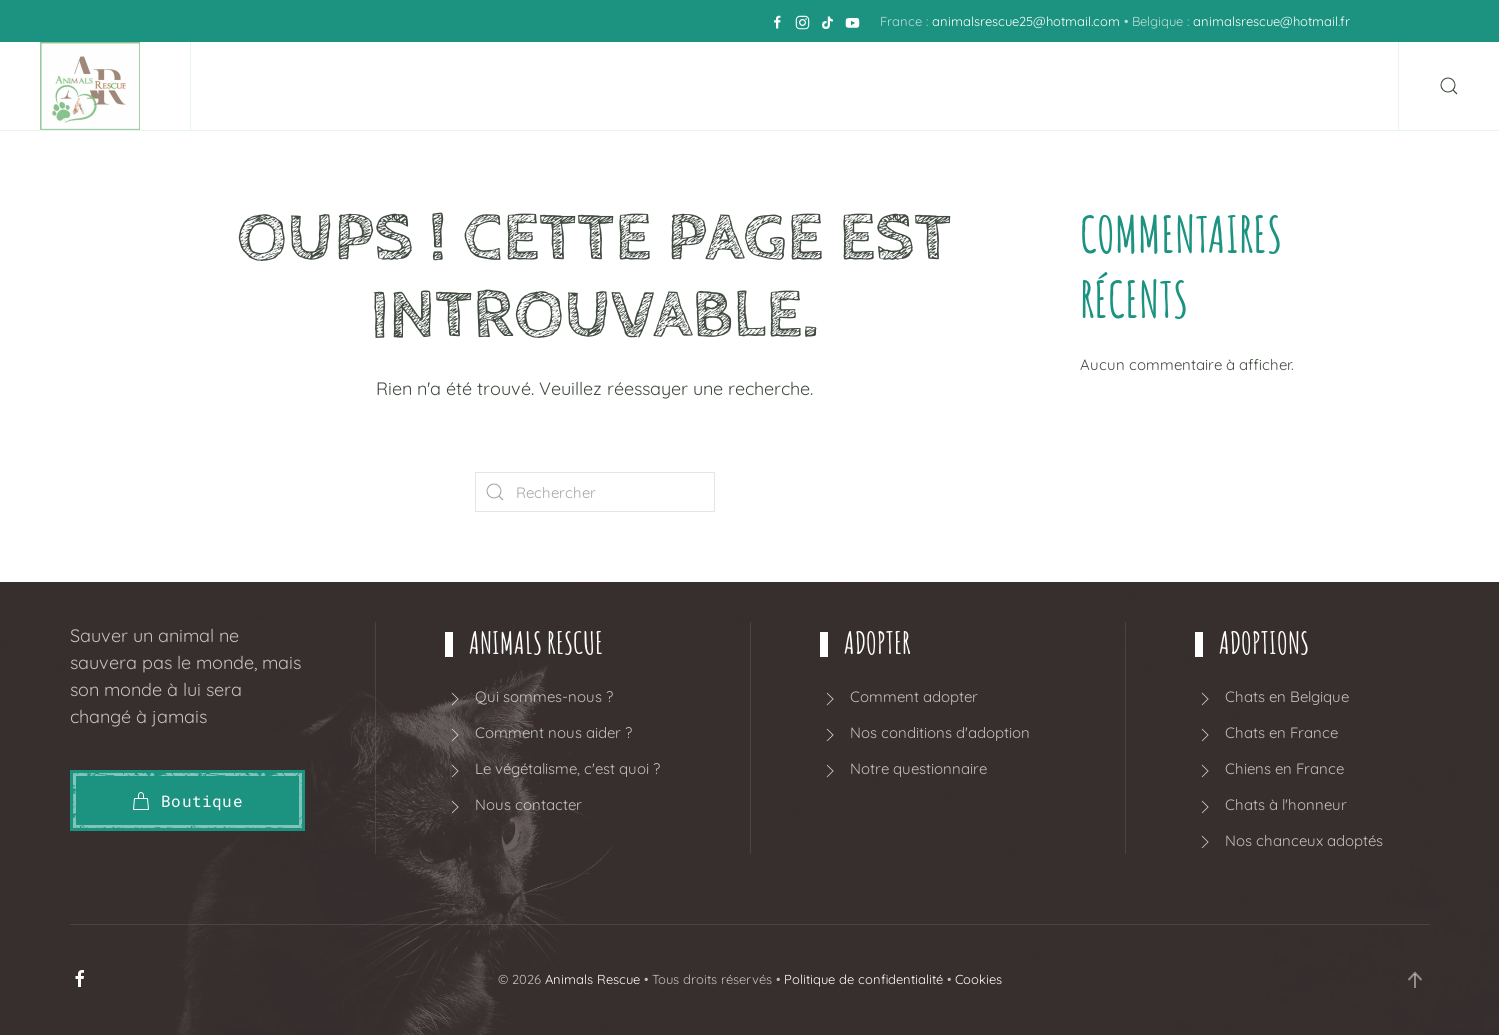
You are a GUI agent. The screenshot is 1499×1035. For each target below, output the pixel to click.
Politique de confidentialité (863, 979)
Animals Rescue (592, 979)
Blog (1234, 86)
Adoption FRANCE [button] (976, 86)
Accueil (275, 86)
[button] (1449, 86)
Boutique (1138, 86)
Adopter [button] (578, 86)
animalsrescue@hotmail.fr (1271, 21)
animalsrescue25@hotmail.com (1026, 21)
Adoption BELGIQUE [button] (756, 86)
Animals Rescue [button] (419, 86)
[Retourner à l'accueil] (95, 86)
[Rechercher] (595, 492)
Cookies (978, 979)
